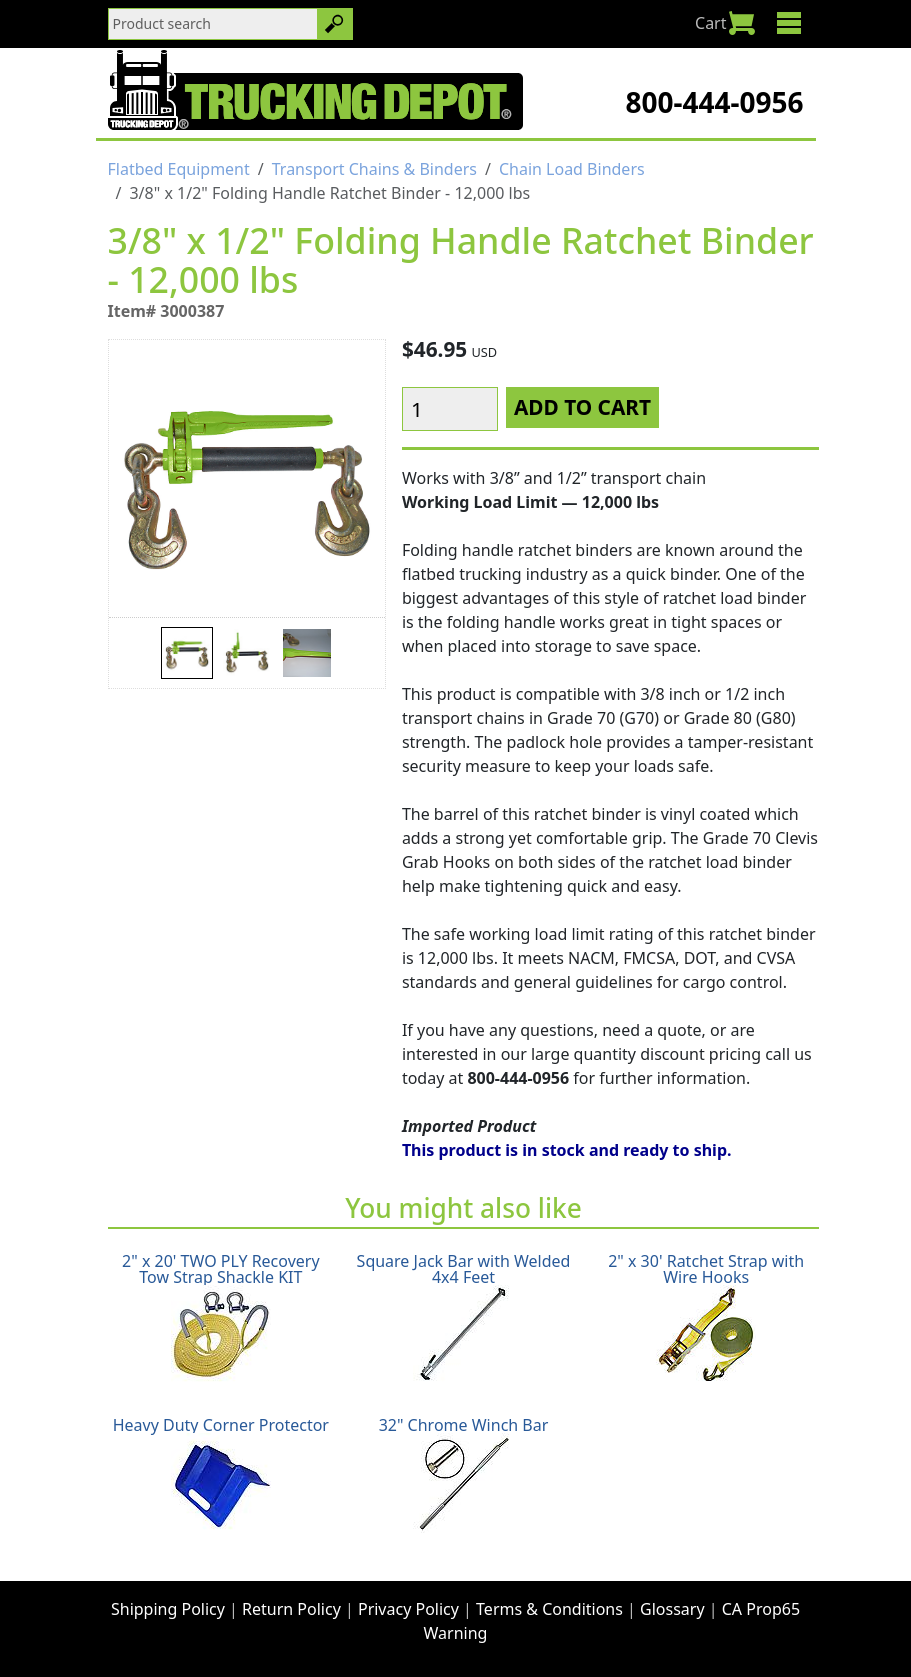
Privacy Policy (408, 1609)
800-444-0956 (714, 102)
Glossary (672, 1609)
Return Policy (291, 1609)
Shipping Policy (168, 1609)
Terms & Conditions (549, 1609)
